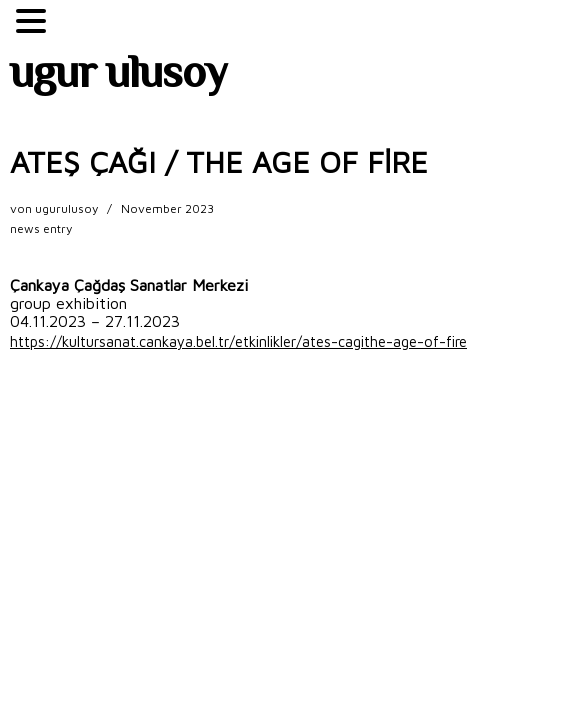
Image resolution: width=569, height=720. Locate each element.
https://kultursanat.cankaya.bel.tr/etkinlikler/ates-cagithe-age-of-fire (238, 341)
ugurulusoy (66, 208)
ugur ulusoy (118, 77)
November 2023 (167, 208)
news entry (41, 228)
